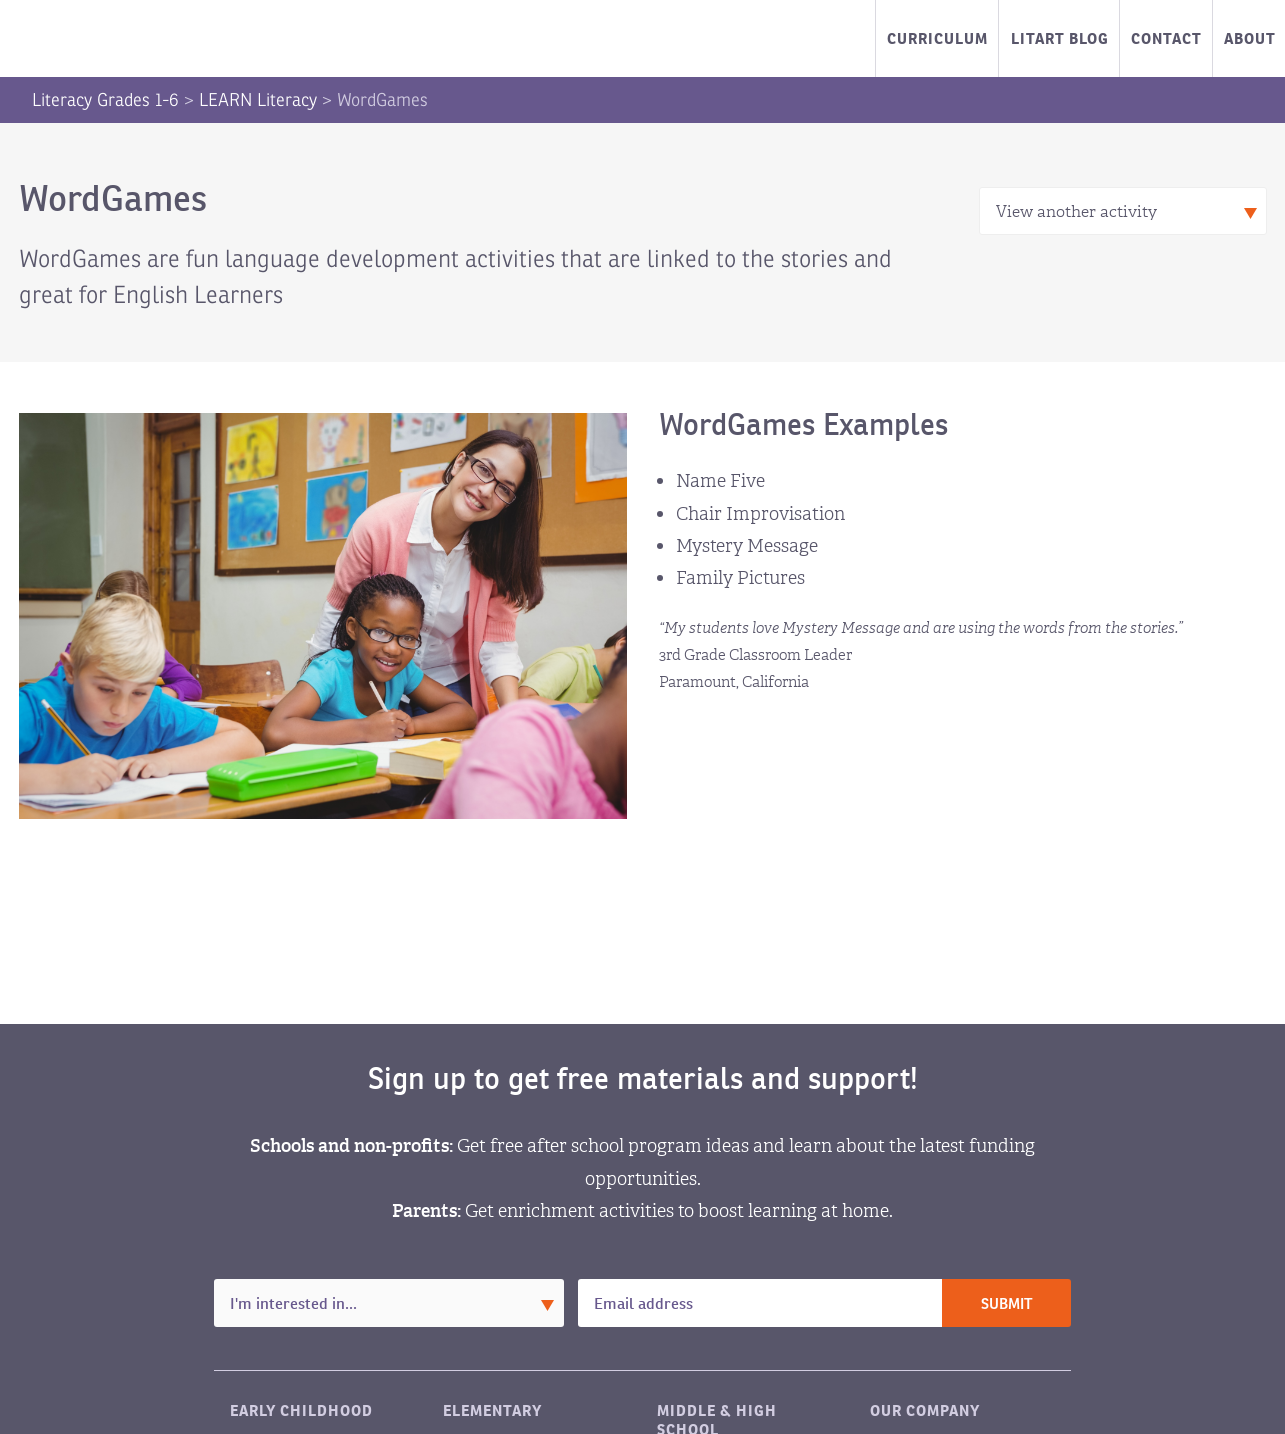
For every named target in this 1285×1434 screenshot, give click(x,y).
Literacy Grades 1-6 (105, 100)
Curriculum (937, 38)
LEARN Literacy (258, 100)
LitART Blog (1060, 38)
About (1250, 38)
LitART (117, 39)
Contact (1166, 38)
